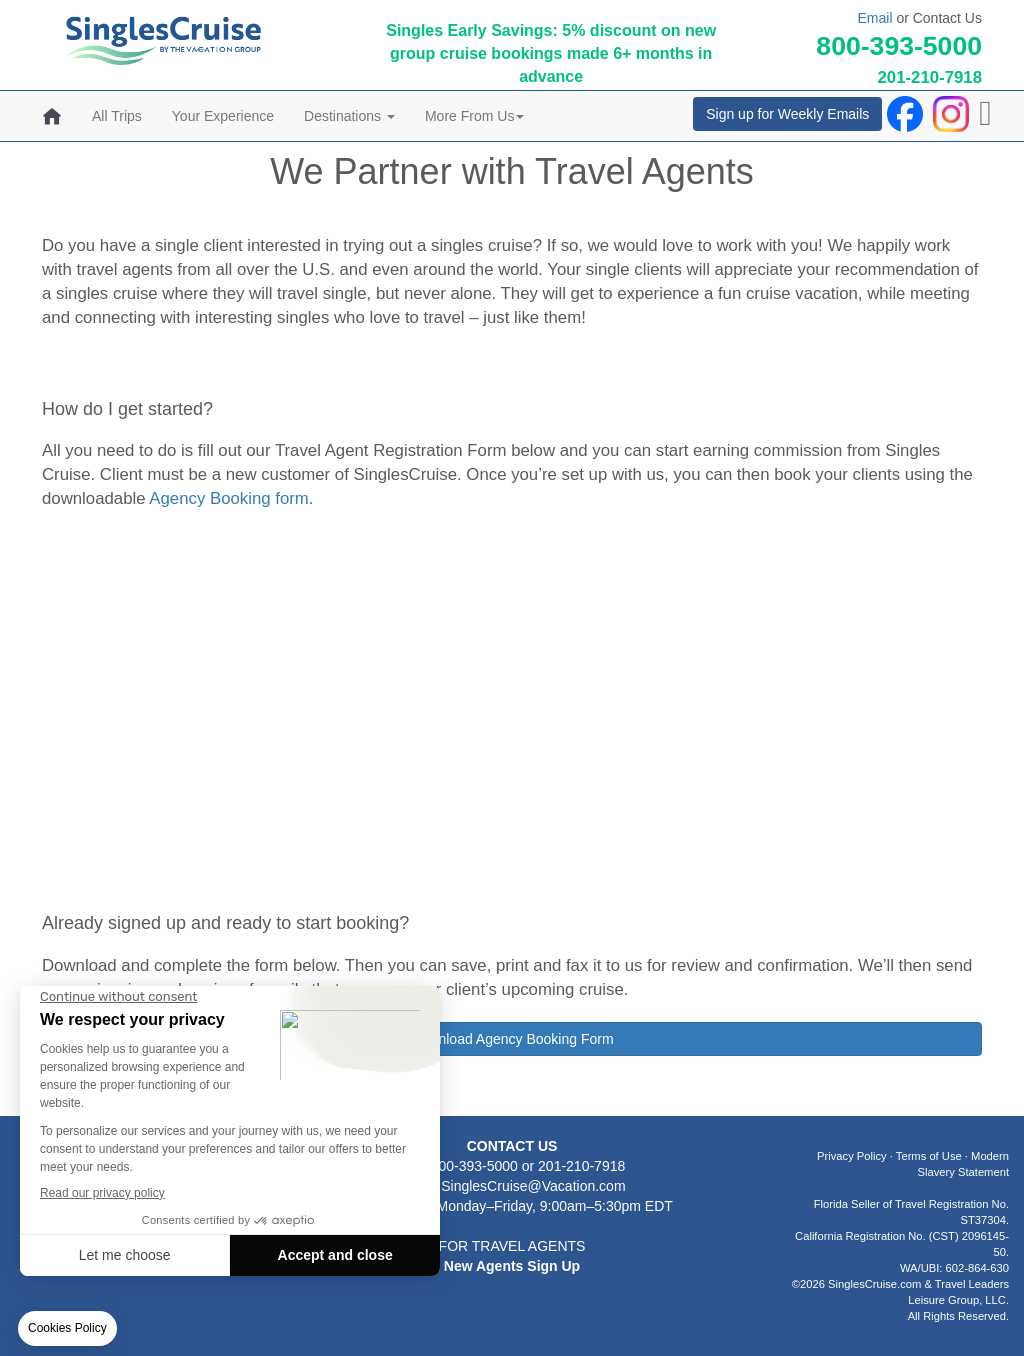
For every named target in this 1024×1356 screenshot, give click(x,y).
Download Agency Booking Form (511, 1039)
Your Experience (223, 116)
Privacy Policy (852, 1156)
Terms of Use (929, 1156)
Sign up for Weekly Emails (787, 114)
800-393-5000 (899, 46)
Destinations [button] (349, 116)
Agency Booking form (229, 498)
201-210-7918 (929, 77)
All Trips (117, 116)
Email (874, 18)
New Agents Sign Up (512, 1266)
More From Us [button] (474, 116)
